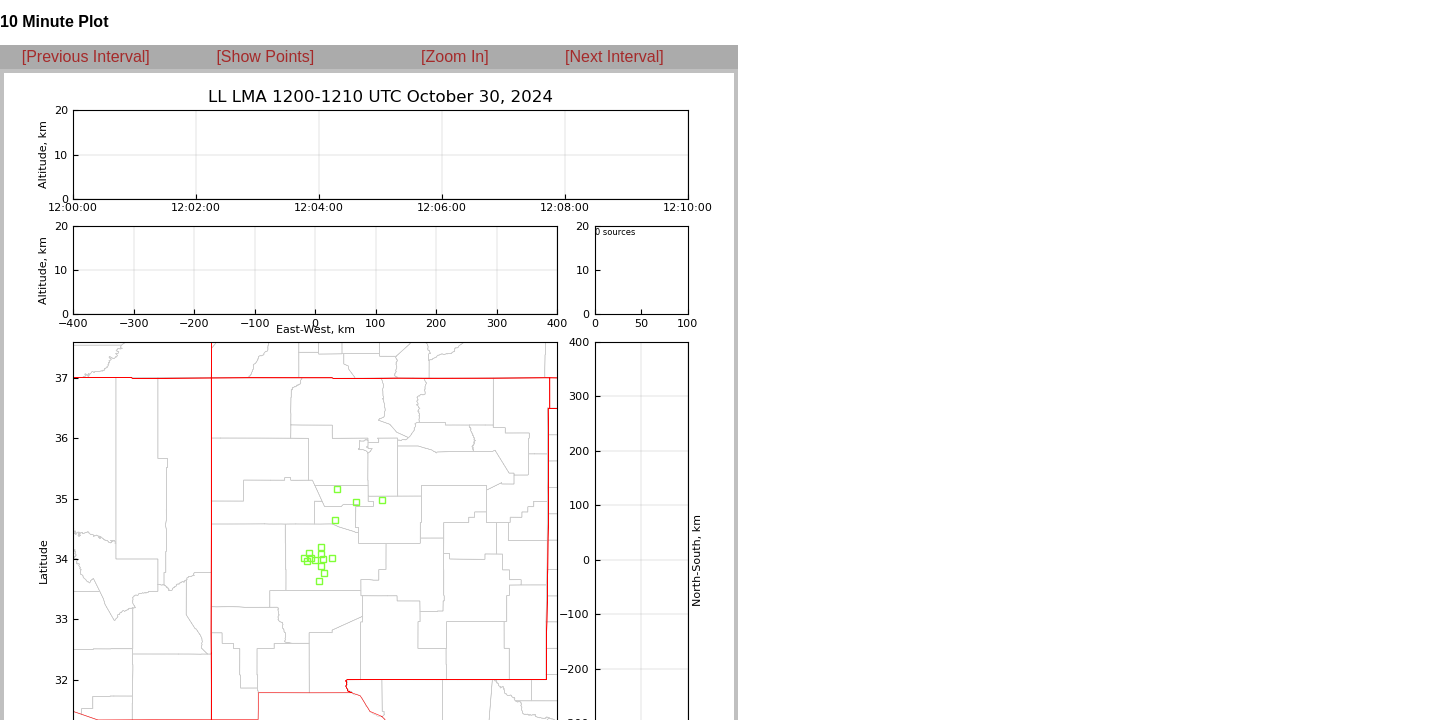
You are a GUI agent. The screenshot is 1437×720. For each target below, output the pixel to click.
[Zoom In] (455, 56)
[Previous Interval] (86, 56)
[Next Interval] (614, 56)
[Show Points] (265, 56)
